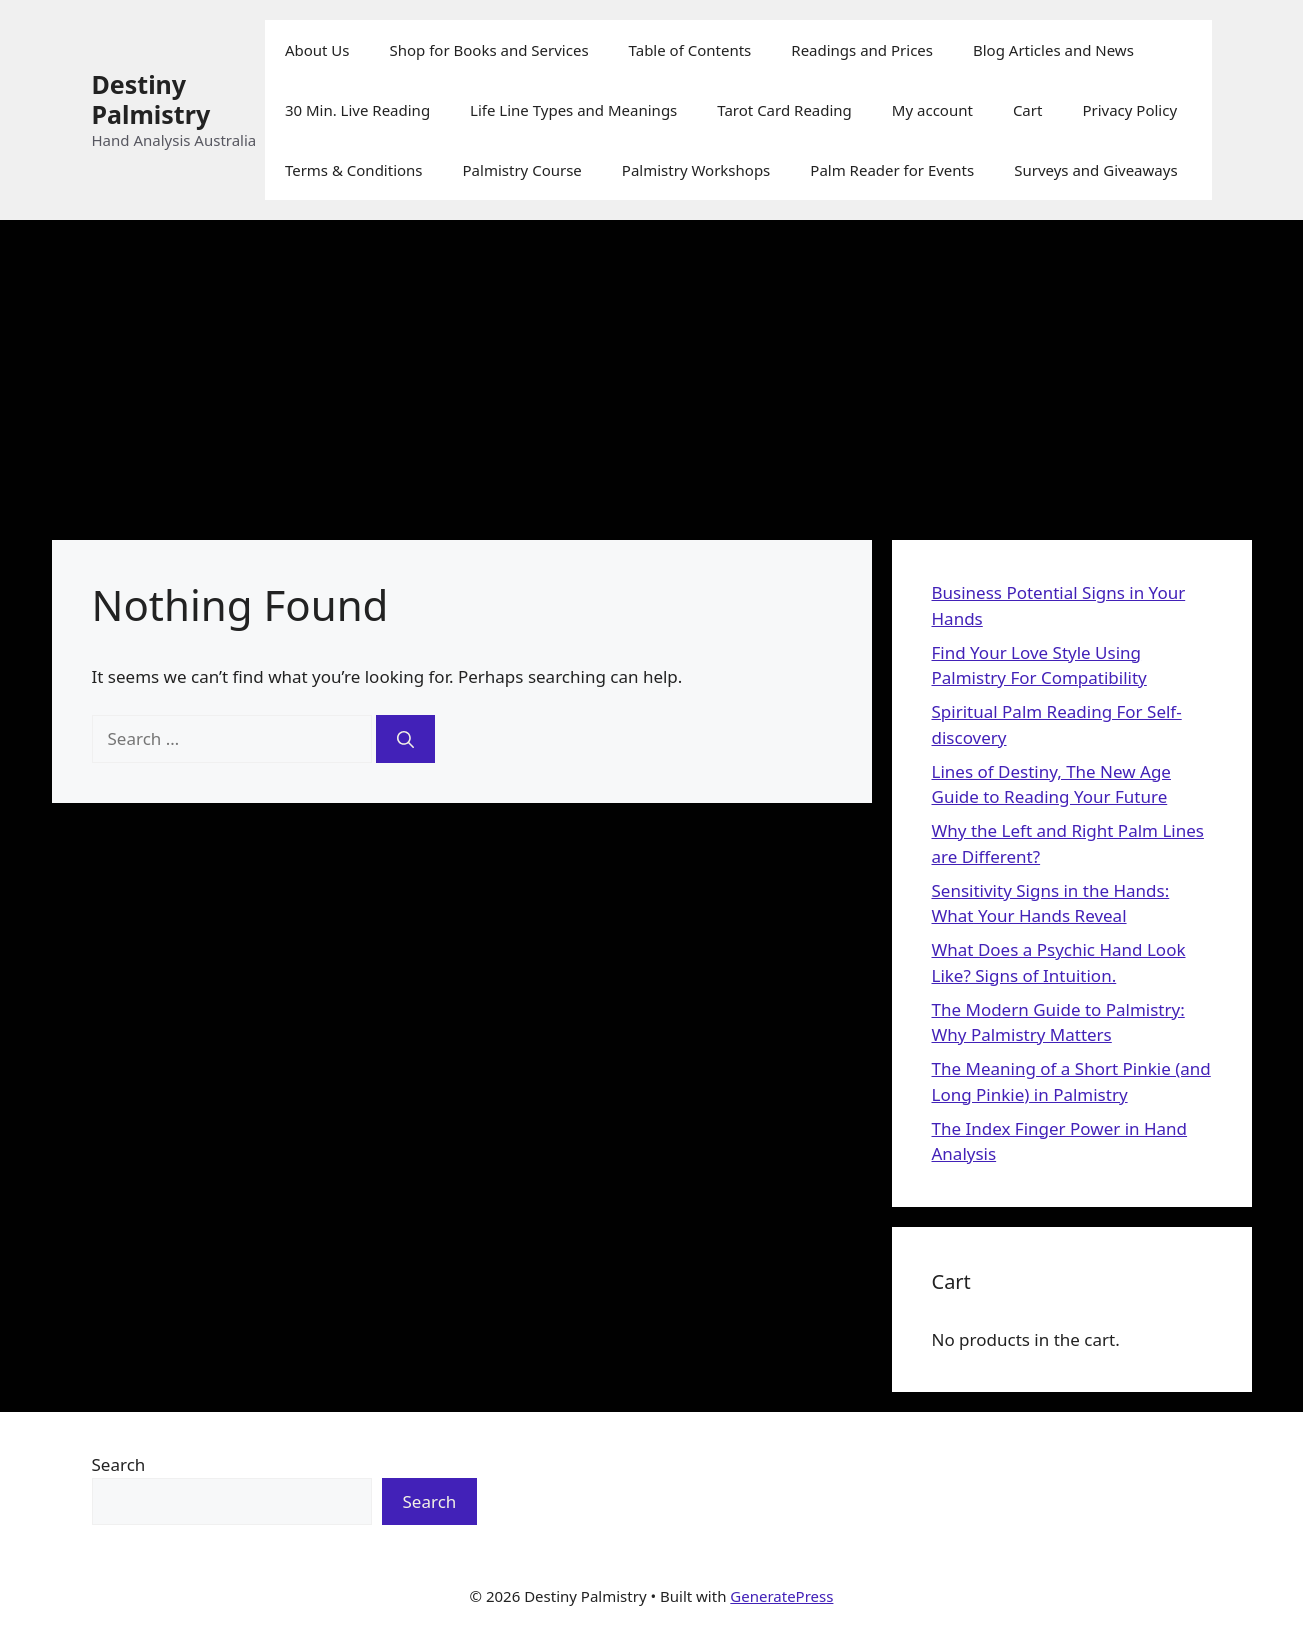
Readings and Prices (862, 50)
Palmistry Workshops (696, 170)
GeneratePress (781, 1596)
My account (932, 110)
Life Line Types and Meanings (573, 110)
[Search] (405, 739)
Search (119, 1464)
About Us (317, 50)
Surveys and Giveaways (1095, 170)
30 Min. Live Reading (357, 110)
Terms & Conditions (354, 170)
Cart (1028, 110)
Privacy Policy (1129, 110)
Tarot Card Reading (784, 110)
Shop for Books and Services (489, 50)
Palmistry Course (522, 170)
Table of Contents (690, 50)
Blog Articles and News (1053, 50)
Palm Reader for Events (892, 170)
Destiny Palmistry (151, 99)
